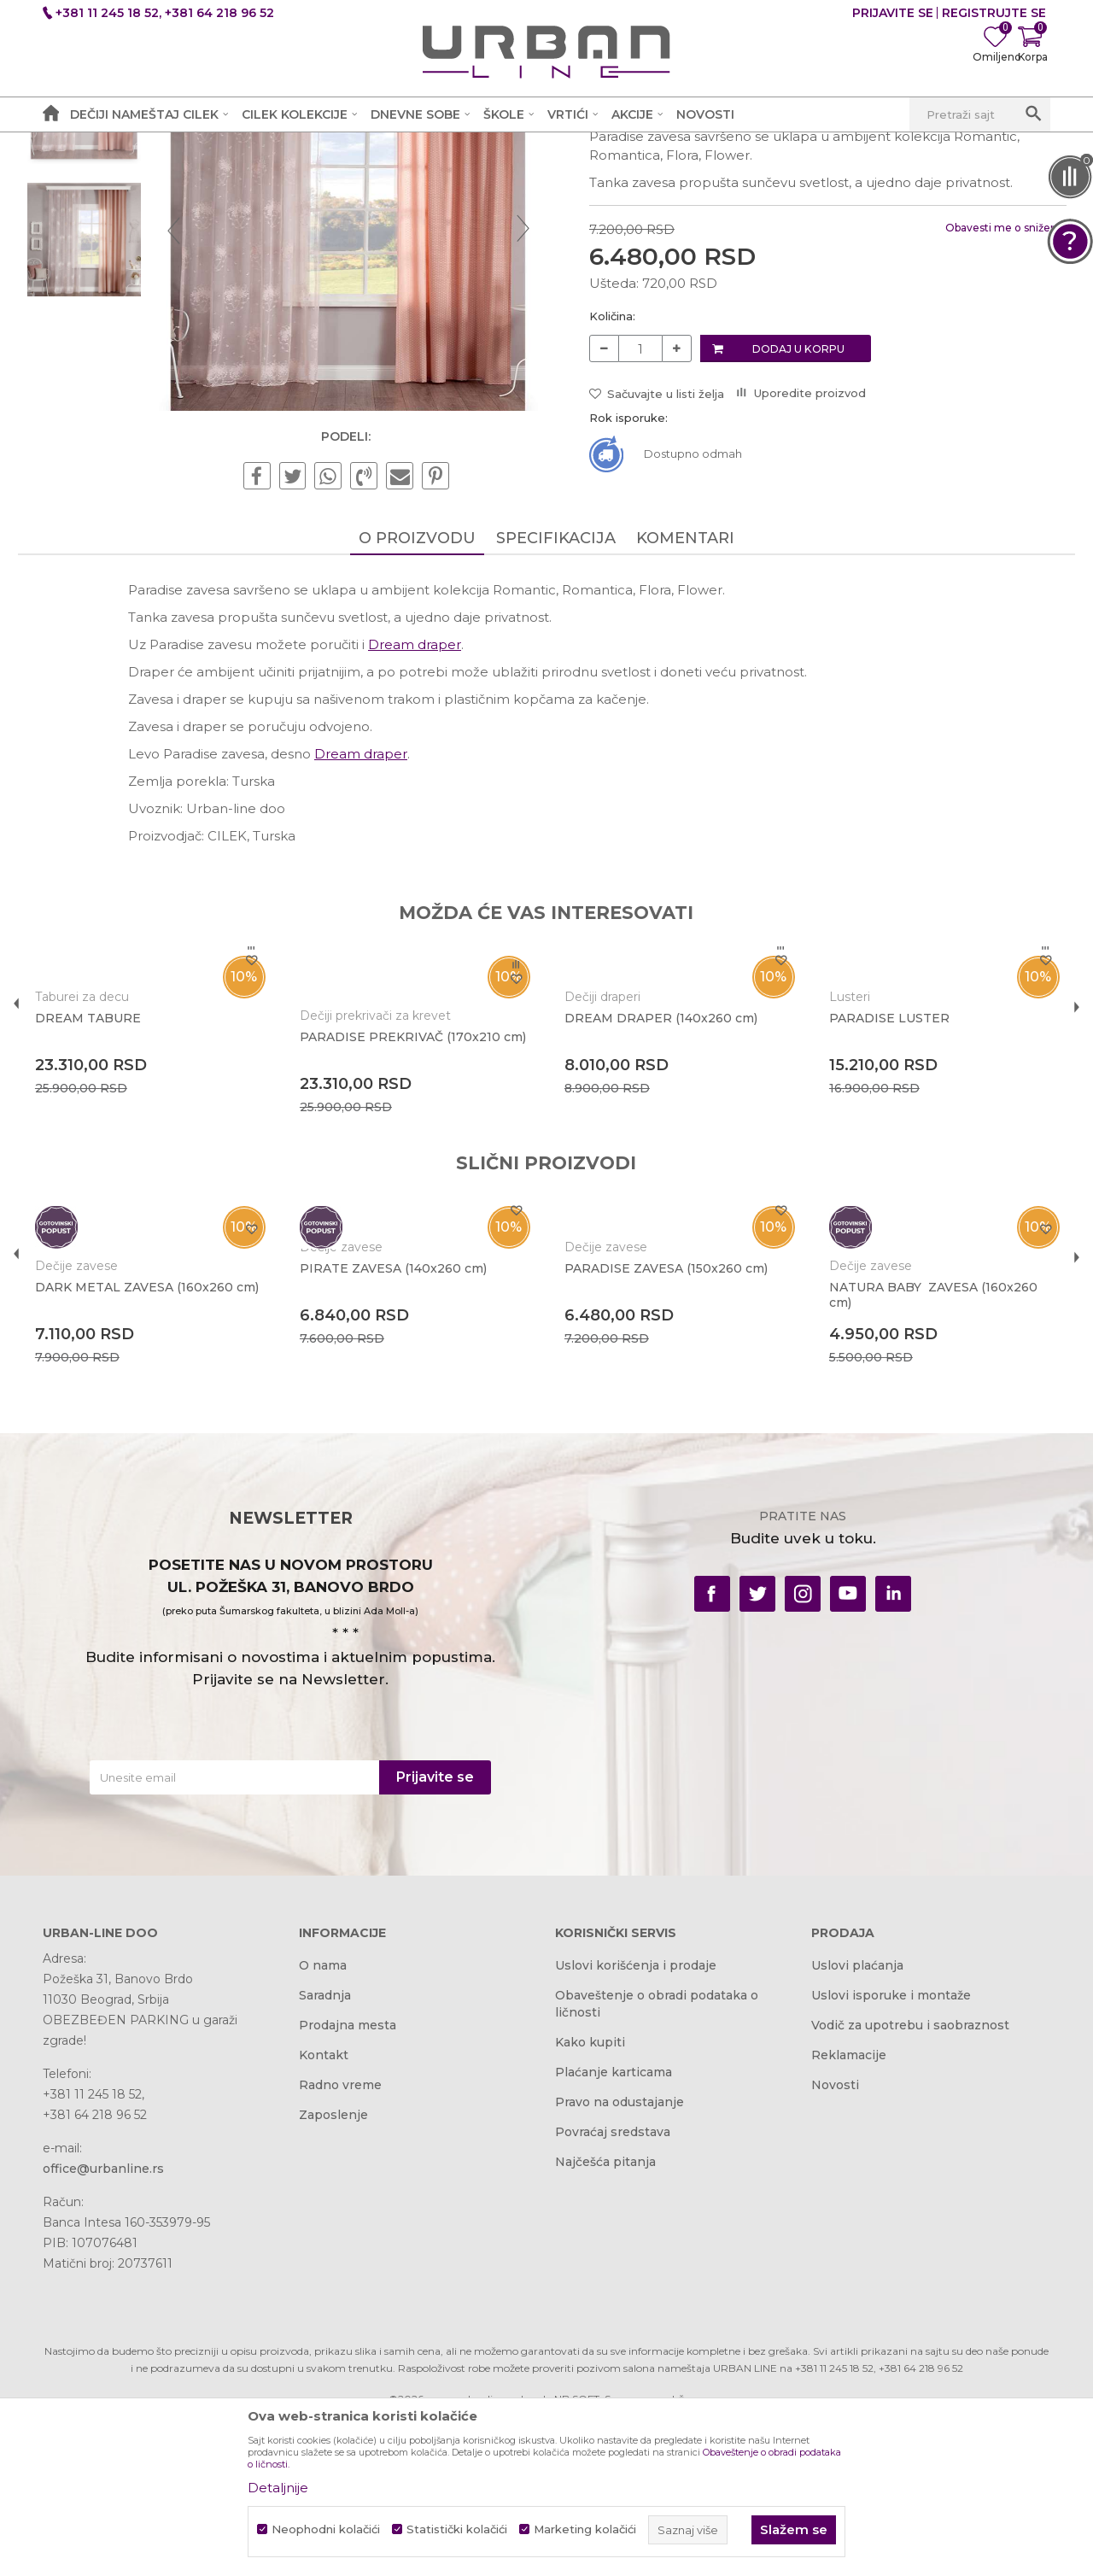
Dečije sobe (315, 150)
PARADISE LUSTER (875, 1166)
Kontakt (323, 2205)
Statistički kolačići (456, 2529)
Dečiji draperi (602, 1144)
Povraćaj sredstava (612, 2282)
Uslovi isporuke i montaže (891, 2145)
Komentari (685, 685)
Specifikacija (556, 685)
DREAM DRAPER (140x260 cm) (660, 1166)
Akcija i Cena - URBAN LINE (122, 150)
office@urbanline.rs (103, 2319)
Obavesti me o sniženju (981, 373)
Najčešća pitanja (605, 2312)
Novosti (835, 2235)
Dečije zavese (402, 150)
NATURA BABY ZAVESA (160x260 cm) (919, 1442)
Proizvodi (241, 150)
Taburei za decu (107, 1144)
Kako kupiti (590, 2192)
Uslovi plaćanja (857, 2115)
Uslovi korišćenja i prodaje (635, 2115)
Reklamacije (848, 2205)
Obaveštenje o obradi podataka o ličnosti (656, 2154)
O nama (323, 2115)
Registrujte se (994, 12)
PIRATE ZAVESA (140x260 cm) (405, 1416)
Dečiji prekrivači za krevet (387, 1163)
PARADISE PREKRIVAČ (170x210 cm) (412, 1192)
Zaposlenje (333, 2265)
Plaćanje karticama (613, 2222)
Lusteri (835, 1144)
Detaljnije (278, 2487)
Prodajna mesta (347, 2175)
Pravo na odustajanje (619, 2252)
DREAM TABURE (113, 1166)
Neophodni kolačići (326, 2529)
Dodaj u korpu (796, 493)
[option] (106, 249)
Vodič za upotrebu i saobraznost (910, 2175)
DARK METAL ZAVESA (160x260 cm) (159, 1442)
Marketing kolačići (585, 2529)
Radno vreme (340, 2235)
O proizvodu (417, 685)
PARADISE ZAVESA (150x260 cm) (665, 1435)
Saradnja (325, 2145)
